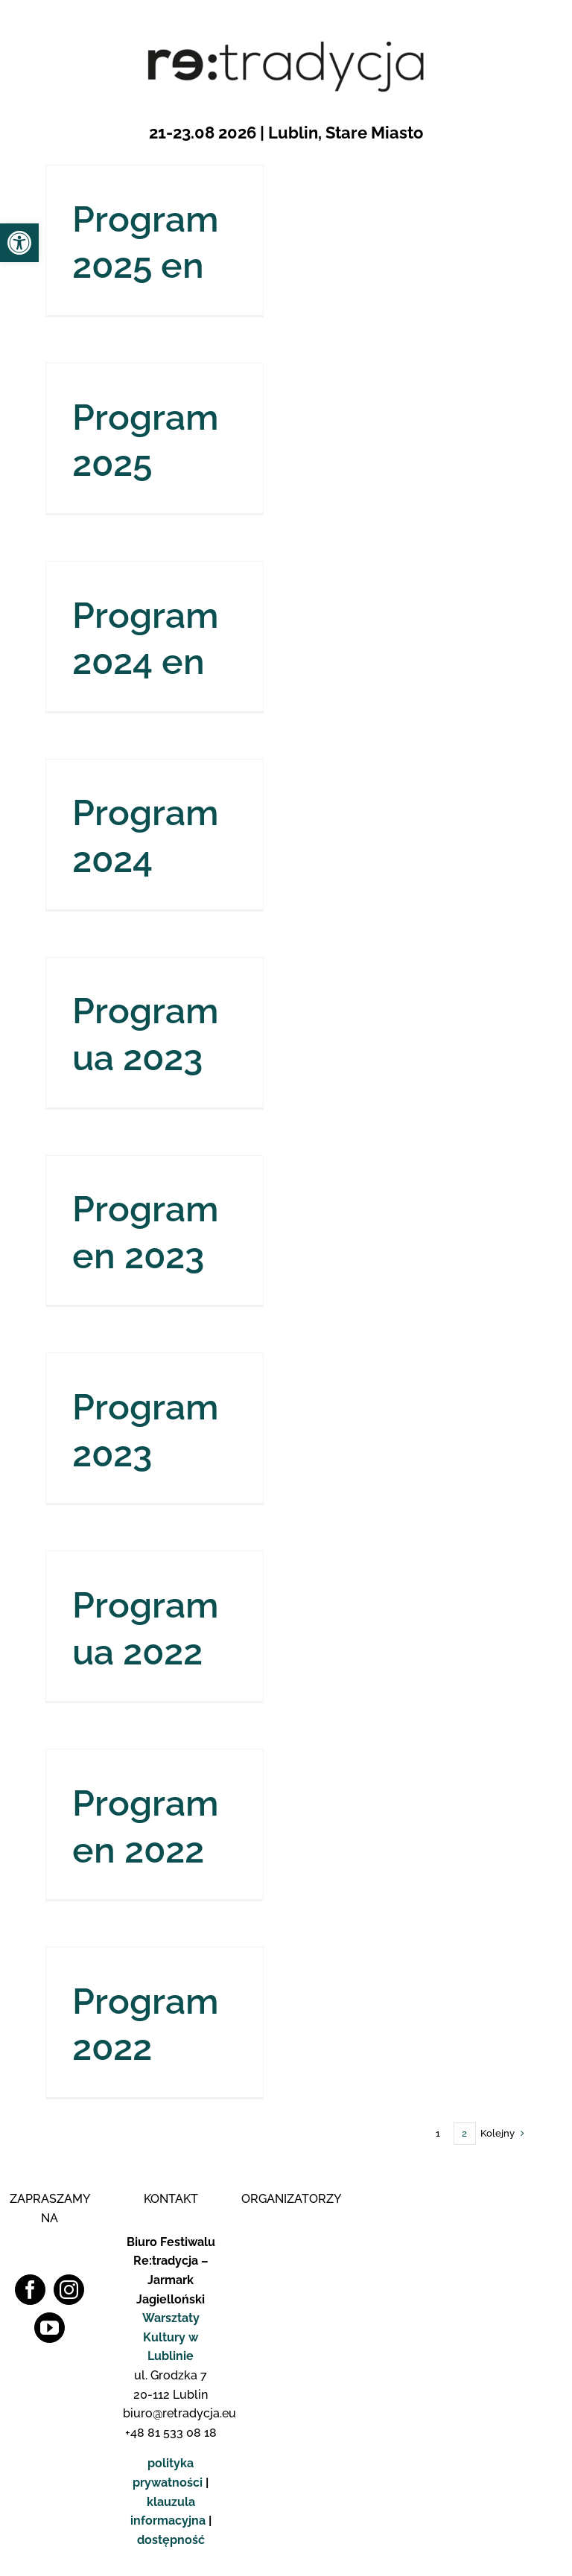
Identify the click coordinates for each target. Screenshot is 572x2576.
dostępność (171, 2540)
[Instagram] (69, 2289)
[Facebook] (30, 2289)
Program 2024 (145, 836)
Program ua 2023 (145, 1034)
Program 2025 (145, 440)
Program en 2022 (145, 1826)
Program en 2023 (145, 1232)
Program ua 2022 (145, 1628)
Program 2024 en (145, 638)
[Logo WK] (289, 2226)
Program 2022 (145, 2024)
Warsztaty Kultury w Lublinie (171, 2337)
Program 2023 (145, 1430)
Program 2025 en (145, 242)
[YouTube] (49, 2327)
